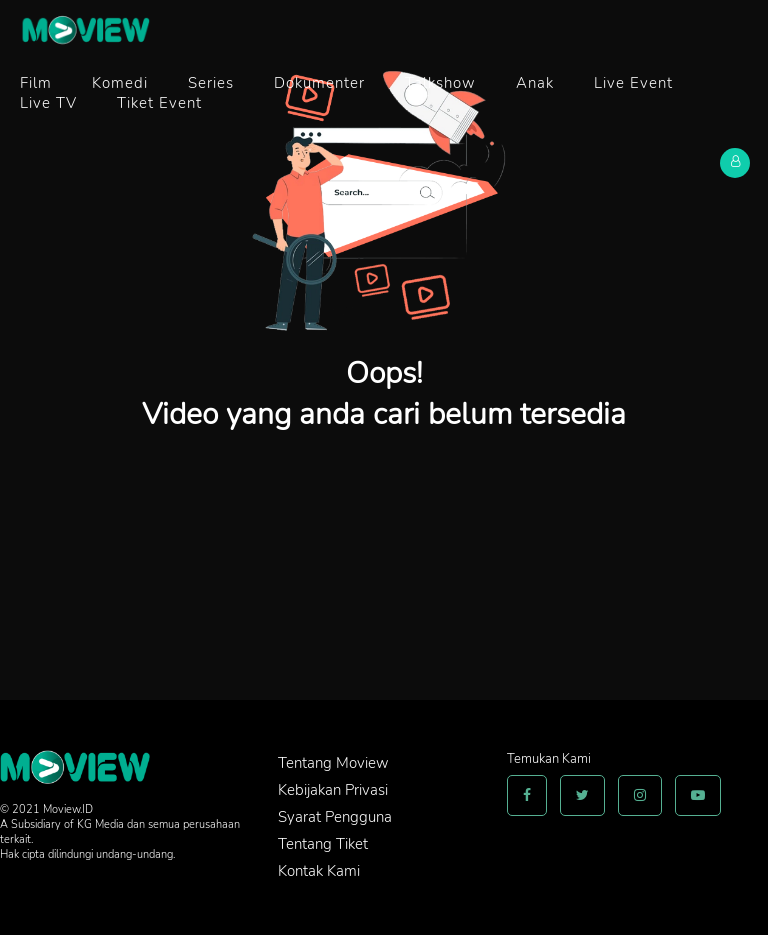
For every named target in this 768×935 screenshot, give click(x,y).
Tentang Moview (333, 763)
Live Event (633, 83)
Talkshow (440, 83)
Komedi (120, 83)
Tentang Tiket (323, 844)
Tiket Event (159, 103)
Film (36, 83)
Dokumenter (319, 83)
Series (211, 83)
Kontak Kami (319, 871)
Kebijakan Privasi (333, 790)
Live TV (48, 103)
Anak (535, 83)
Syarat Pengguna (335, 817)
